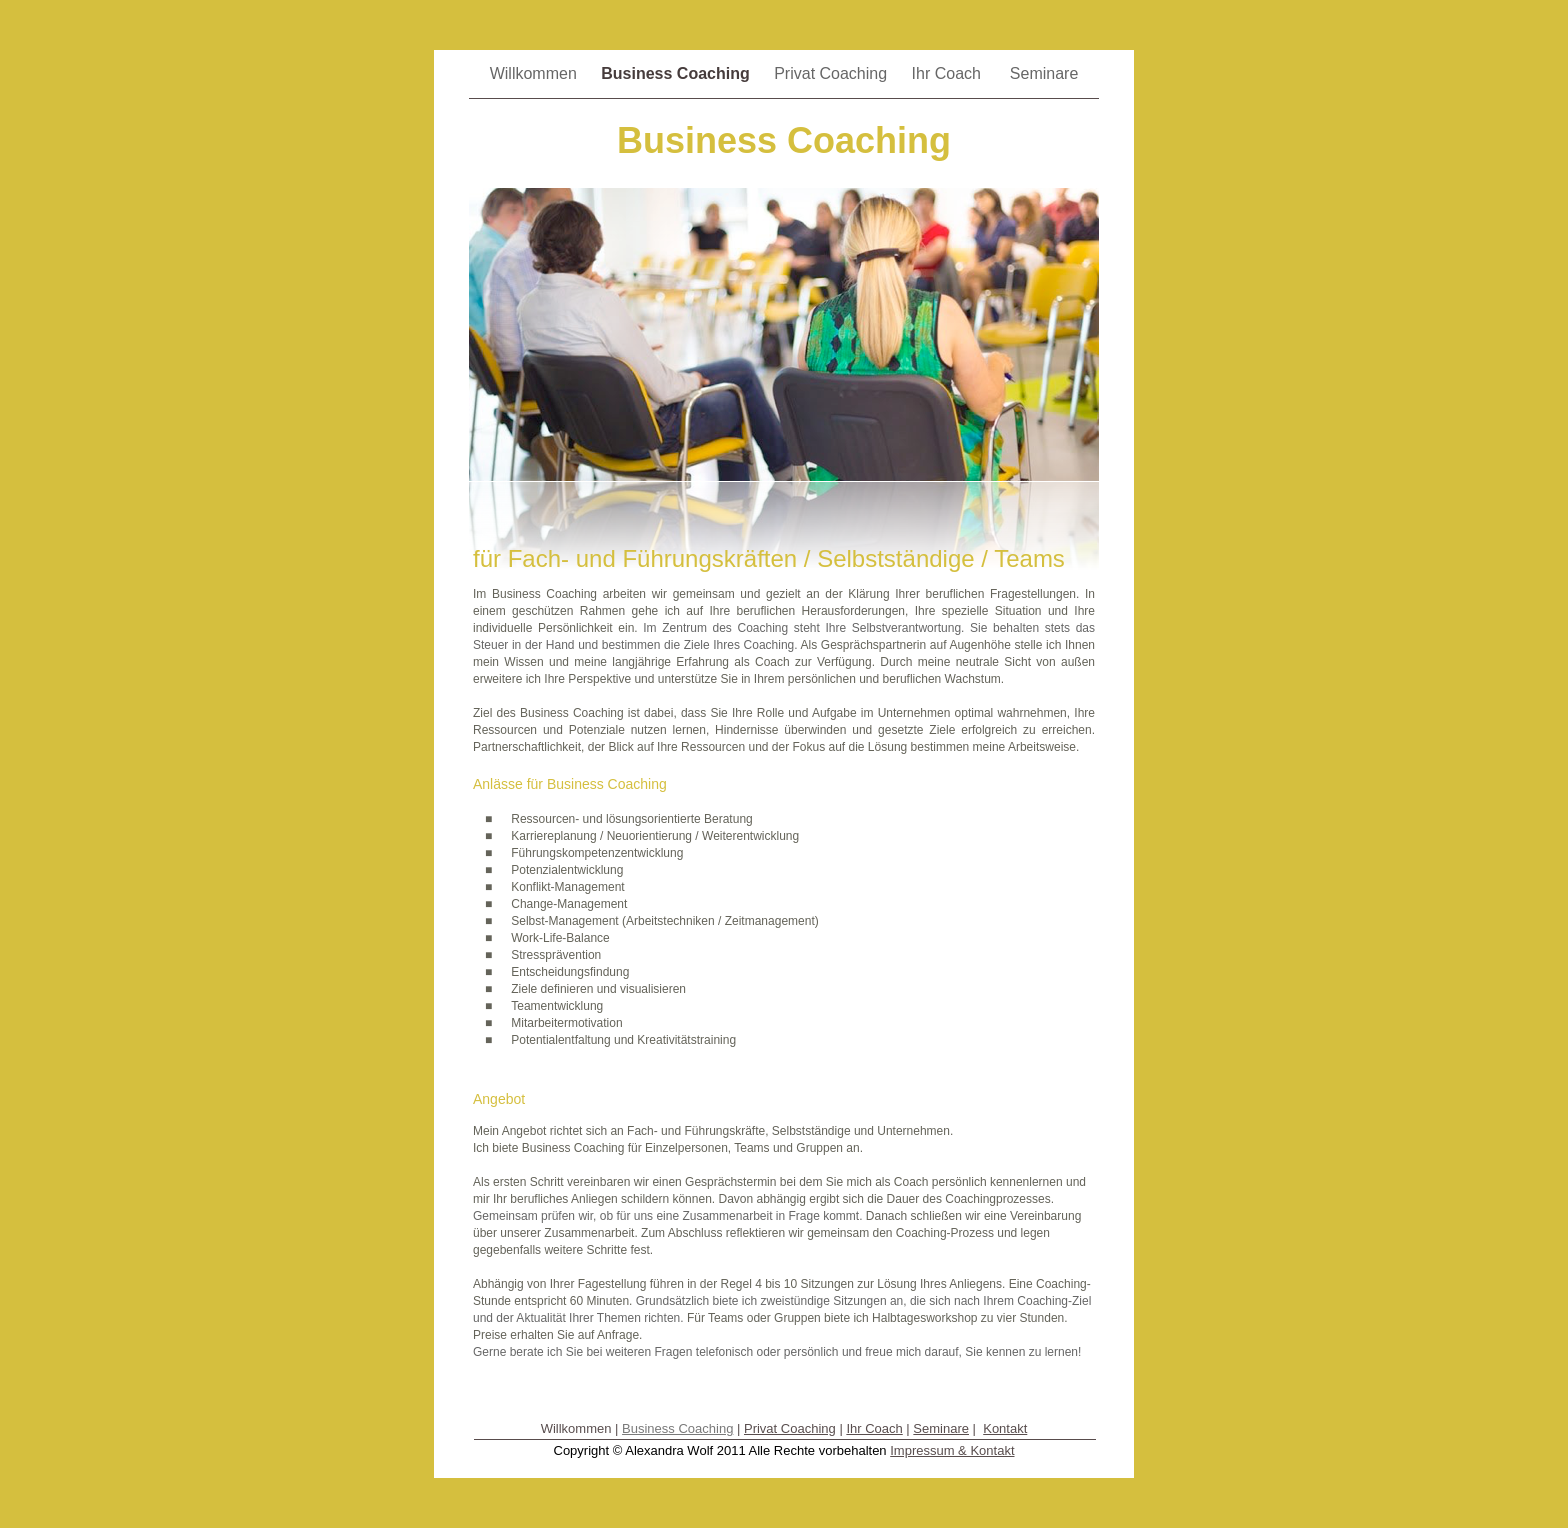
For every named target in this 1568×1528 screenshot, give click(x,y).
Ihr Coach (951, 73)
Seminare (1044, 73)
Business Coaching (677, 73)
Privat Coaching (832, 73)
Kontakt (1005, 1428)
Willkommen (536, 73)
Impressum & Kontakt (952, 1450)
